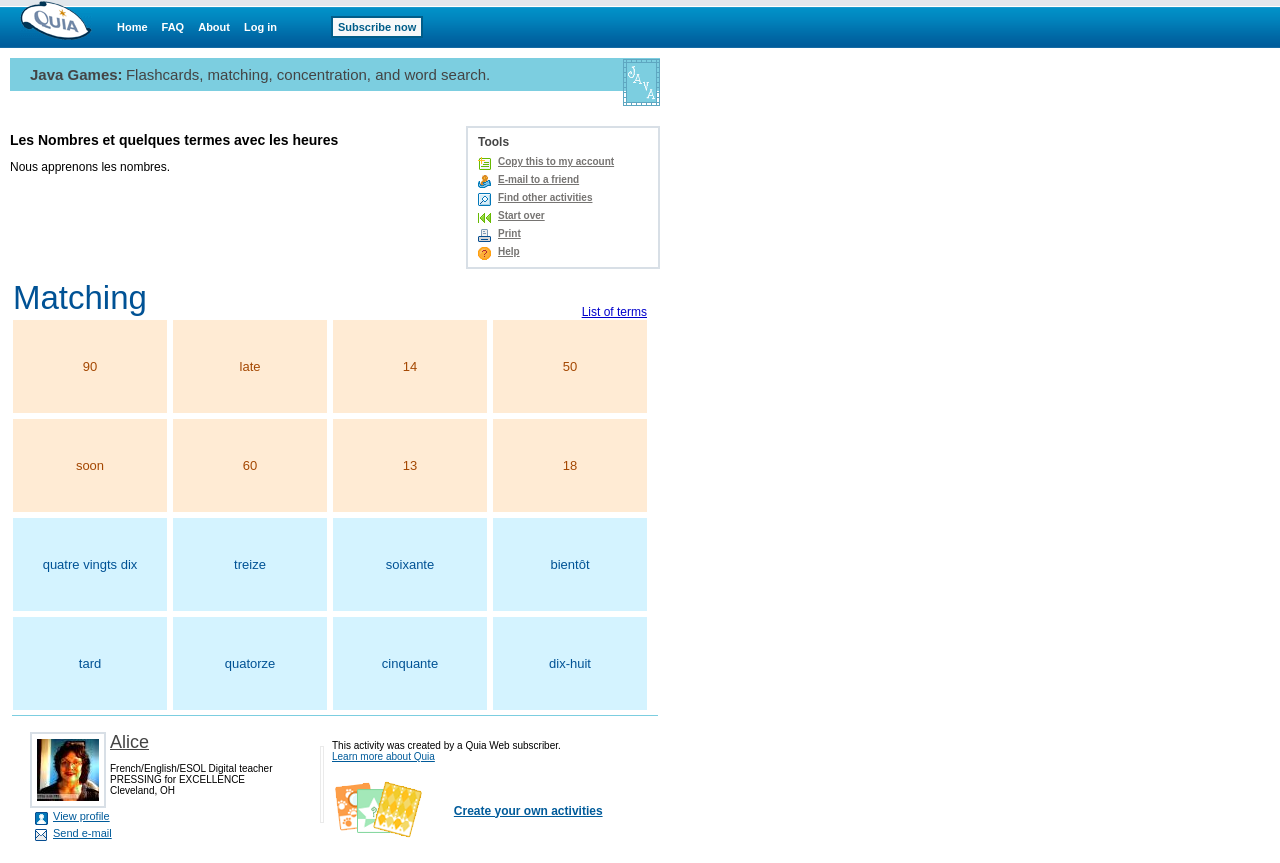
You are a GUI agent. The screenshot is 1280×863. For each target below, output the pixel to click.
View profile (81, 816)
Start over (521, 215)
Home (132, 27)
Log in (260, 27)
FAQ (173, 27)
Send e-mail (82, 833)
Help (509, 251)
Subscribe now (377, 27)
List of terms (614, 312)
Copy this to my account (556, 161)
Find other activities (545, 197)
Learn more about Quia (383, 756)
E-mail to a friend (538, 179)
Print (509, 233)
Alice (129, 742)
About (214, 27)
